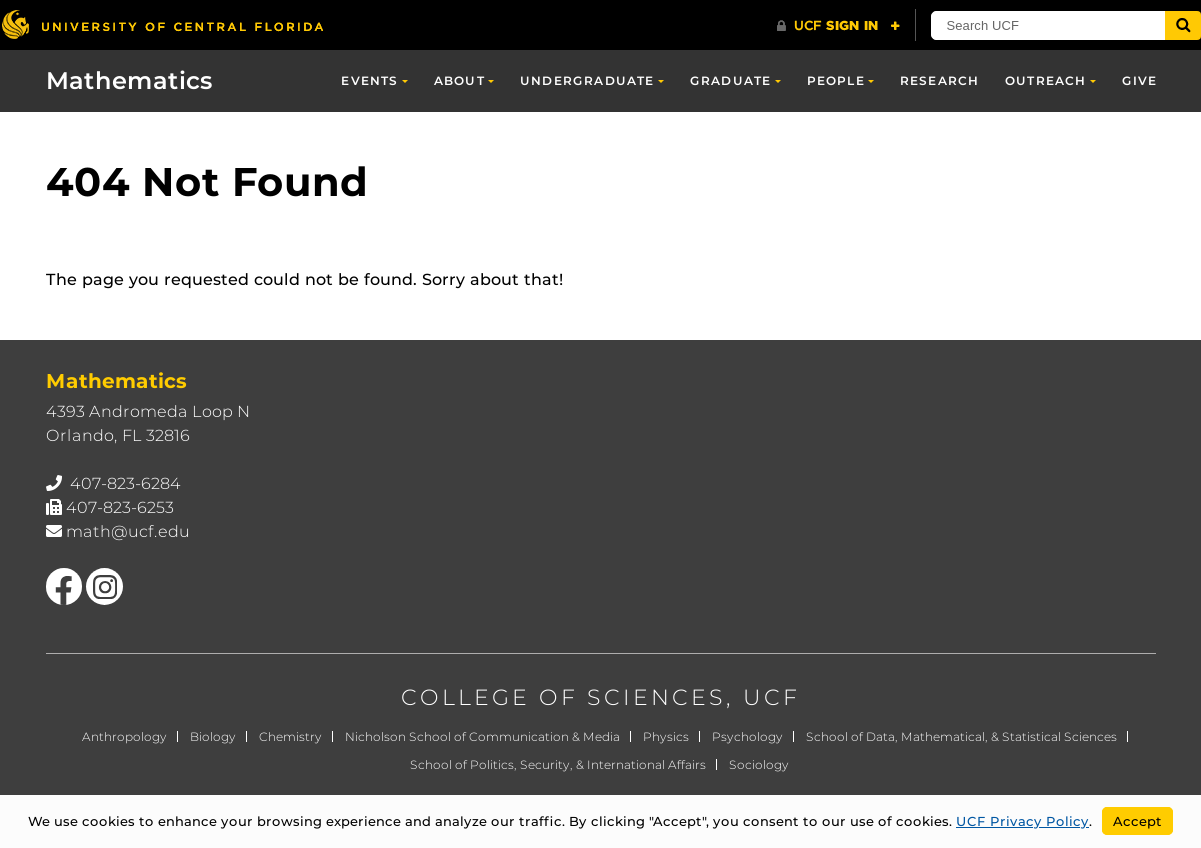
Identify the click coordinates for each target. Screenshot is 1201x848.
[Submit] (1183, 25)
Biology (213, 736)
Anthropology (124, 736)
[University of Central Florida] (162, 24)
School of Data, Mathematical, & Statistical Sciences (961, 736)
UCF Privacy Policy (1022, 821)
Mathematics (129, 80)
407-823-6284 (125, 483)
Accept (1137, 821)
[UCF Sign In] (838, 26)
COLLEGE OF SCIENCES (563, 697)
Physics (666, 736)
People (836, 80)
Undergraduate (587, 80)
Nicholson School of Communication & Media (482, 736)
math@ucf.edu (128, 531)
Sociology (759, 764)
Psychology (747, 736)
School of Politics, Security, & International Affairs (558, 764)
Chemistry (290, 736)
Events (369, 80)
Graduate (731, 80)
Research (940, 80)
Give (1140, 80)
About (459, 80)
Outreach (1046, 80)
